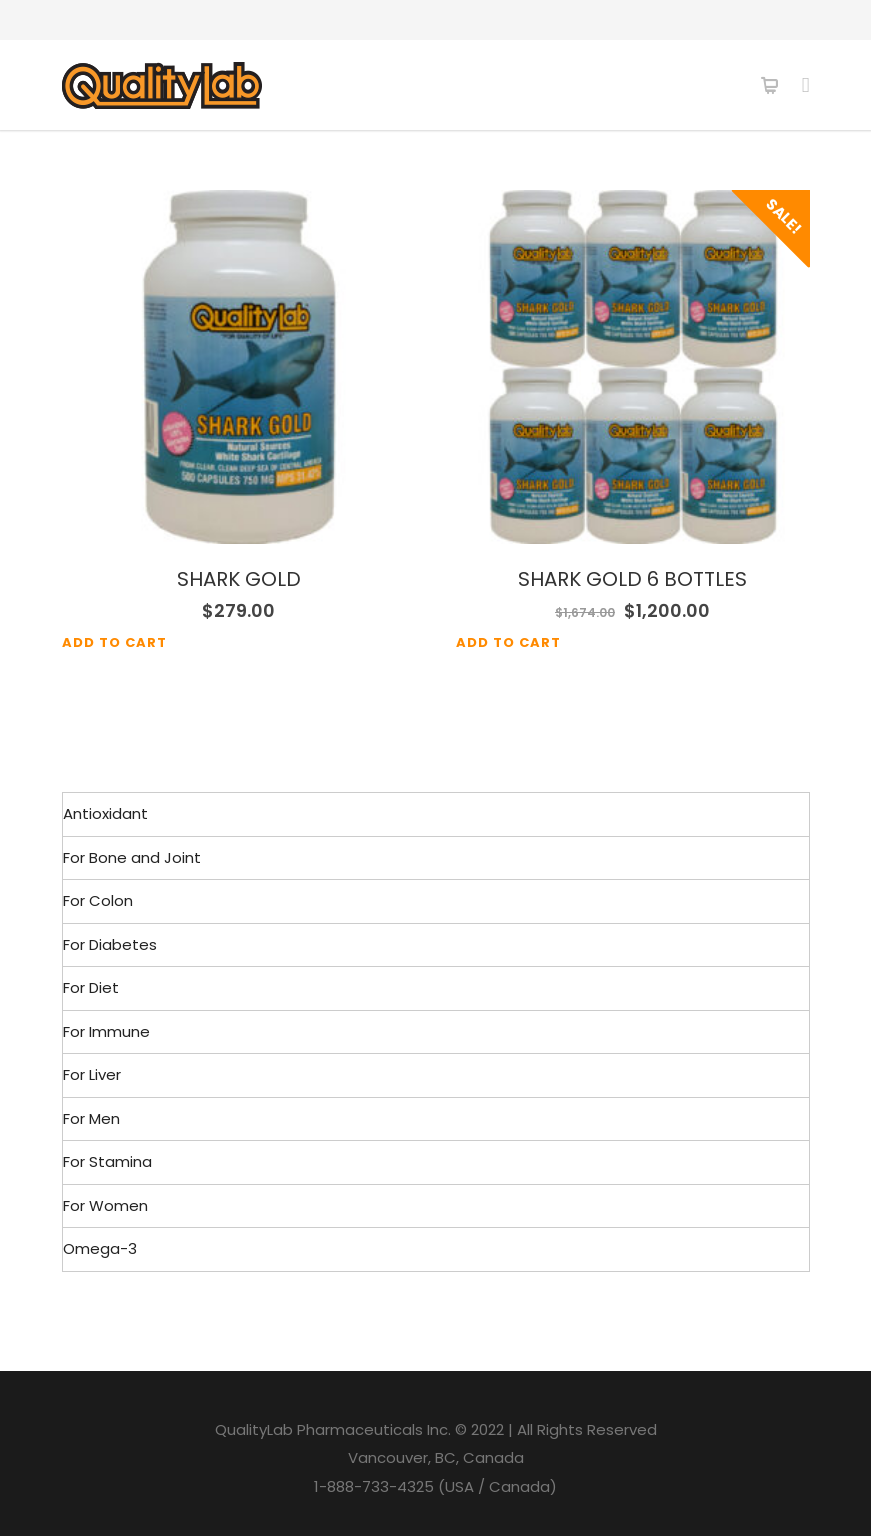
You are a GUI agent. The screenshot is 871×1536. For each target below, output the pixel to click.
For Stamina (107, 1161)
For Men (91, 1118)
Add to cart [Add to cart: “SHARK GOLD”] (114, 642)
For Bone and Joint (132, 857)
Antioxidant (105, 813)
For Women (105, 1205)
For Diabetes (110, 944)
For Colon (98, 900)
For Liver (92, 1074)
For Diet (91, 987)
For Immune (106, 1031)
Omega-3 (100, 1248)
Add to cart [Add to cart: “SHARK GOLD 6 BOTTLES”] (508, 642)
